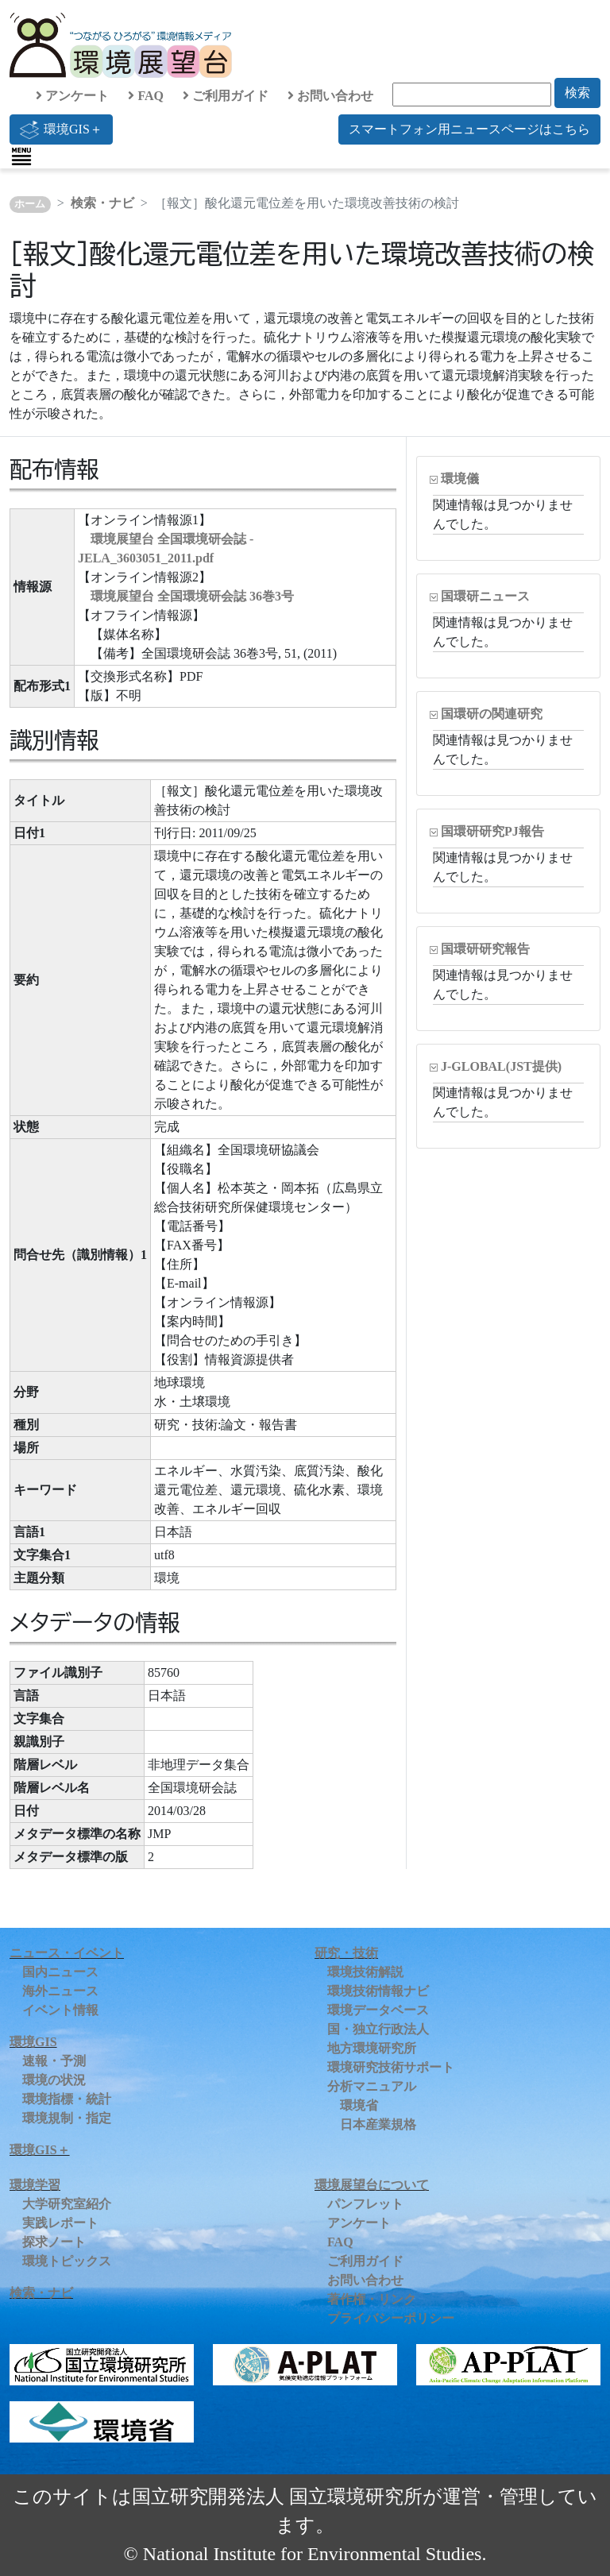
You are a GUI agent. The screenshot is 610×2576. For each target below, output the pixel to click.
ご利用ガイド (225, 95)
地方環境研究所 (371, 2048)
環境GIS (33, 2042)
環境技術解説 (365, 1972)
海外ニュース (60, 1991)
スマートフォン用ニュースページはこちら (469, 129)
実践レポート (60, 2223)
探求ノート (54, 2242)
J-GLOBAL (501, 1066)
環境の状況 (54, 2080)
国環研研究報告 (485, 949)
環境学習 (35, 2185)
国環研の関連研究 (491, 713)
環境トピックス (66, 2261)
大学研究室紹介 (66, 2204)
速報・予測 (54, 2061)
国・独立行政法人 (378, 2029)
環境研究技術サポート (390, 2067)
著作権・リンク (371, 2299)
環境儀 (460, 478)
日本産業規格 (378, 2124)
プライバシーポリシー (390, 2318)
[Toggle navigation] (21, 156)
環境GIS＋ (61, 129)
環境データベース (378, 2010)
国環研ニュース (485, 596)
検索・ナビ (102, 203)
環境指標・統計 (66, 2099)
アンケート (72, 95)
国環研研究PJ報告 (492, 831)
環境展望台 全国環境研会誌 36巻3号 (192, 596)
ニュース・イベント (67, 1953)
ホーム (29, 204)
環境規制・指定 (66, 2118)
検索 (577, 92)
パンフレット (365, 2204)
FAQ (146, 95)
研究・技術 (346, 1953)
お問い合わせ (330, 95)
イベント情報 (60, 2010)
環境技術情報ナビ (378, 1991)
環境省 (359, 2105)
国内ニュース (60, 1972)
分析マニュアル (371, 2086)
